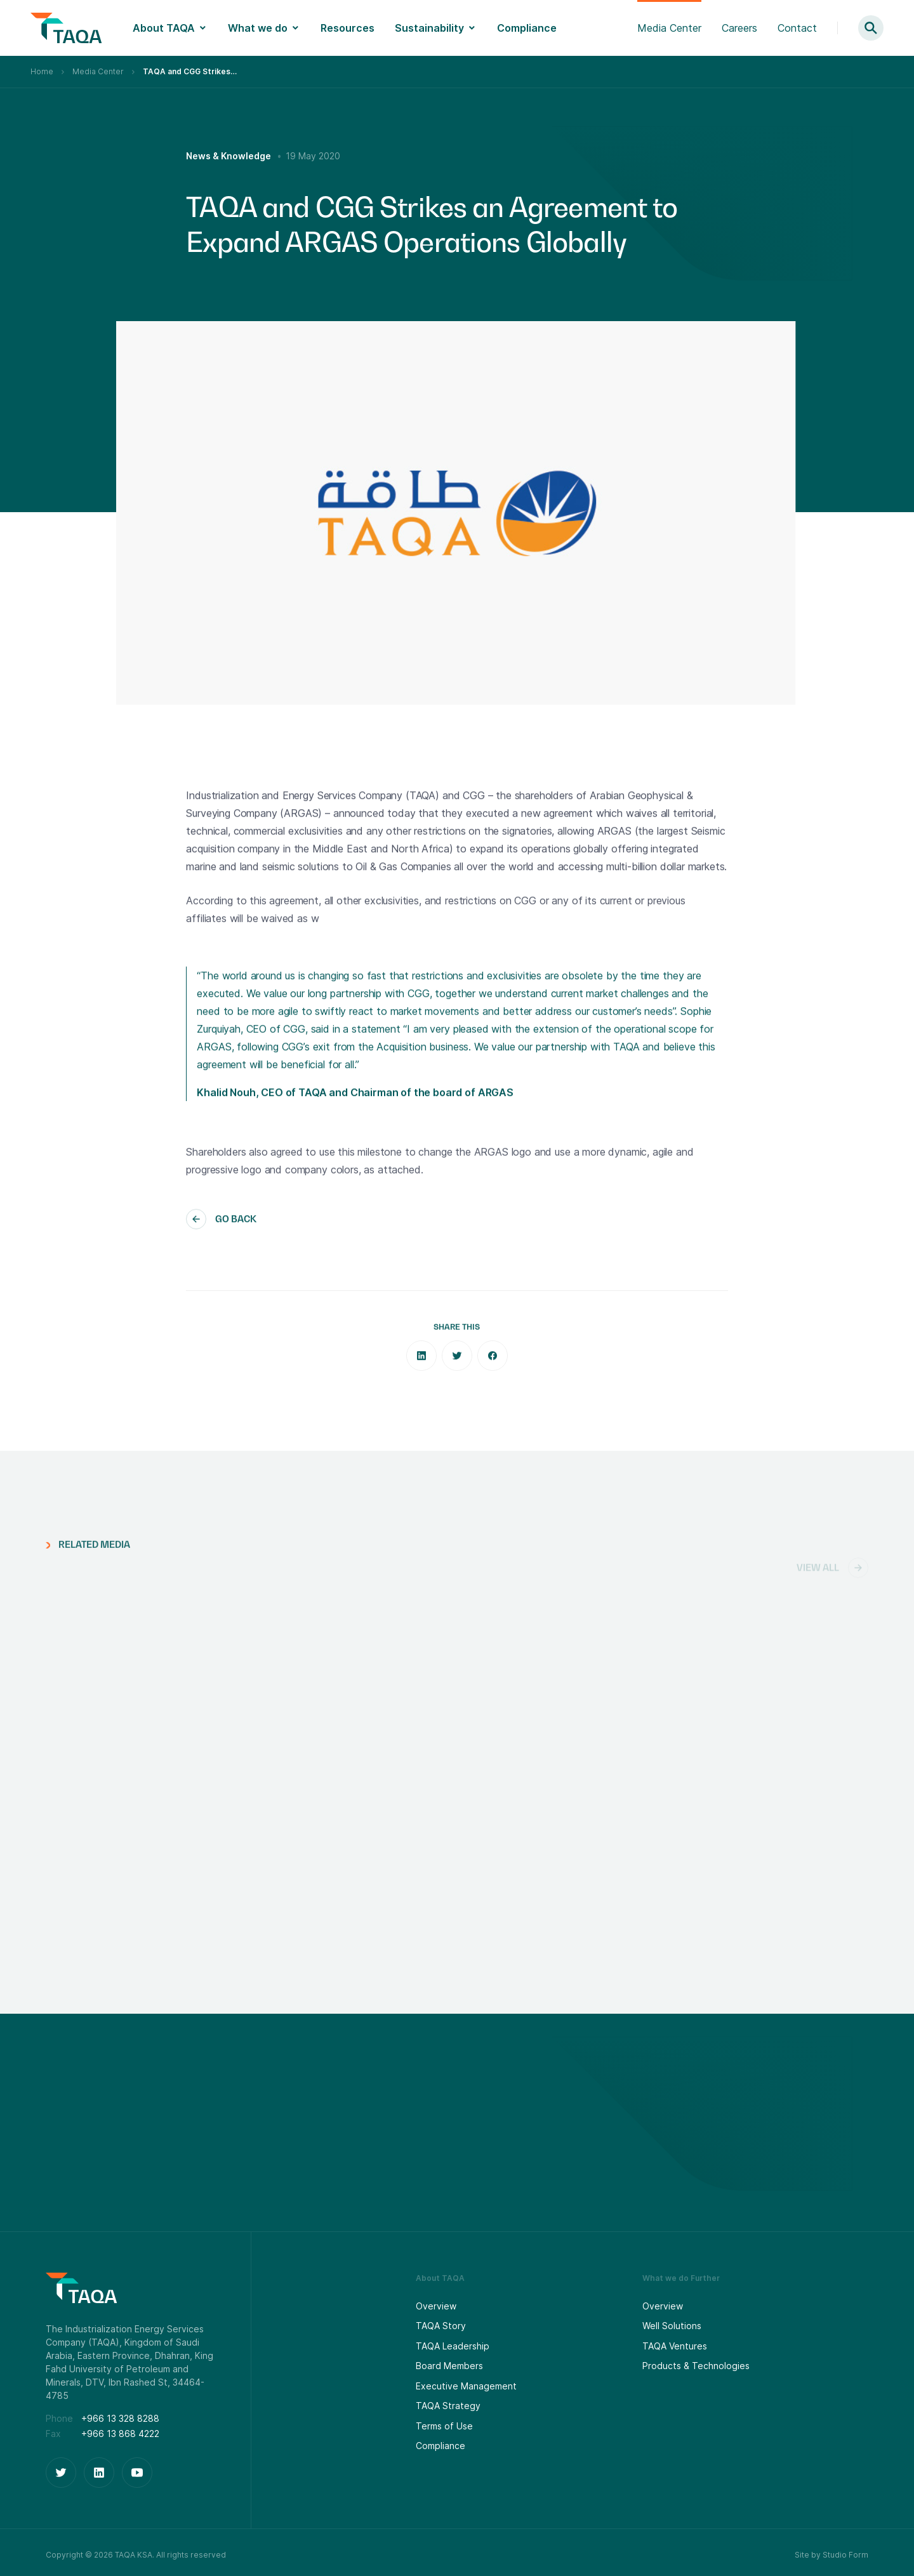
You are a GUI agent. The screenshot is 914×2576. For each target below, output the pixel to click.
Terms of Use (444, 2426)
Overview (436, 2306)
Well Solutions (671, 2325)
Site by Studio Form (831, 2554)
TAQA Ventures (674, 2346)
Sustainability (429, 28)
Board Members (449, 2365)
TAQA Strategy (448, 2405)
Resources (347, 28)
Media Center (669, 28)
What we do (258, 28)
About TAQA (164, 28)
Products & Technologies (696, 2365)
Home (41, 71)
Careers (739, 28)
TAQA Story (441, 2325)
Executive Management (466, 2386)
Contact (797, 28)
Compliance (527, 28)
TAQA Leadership (452, 2346)
